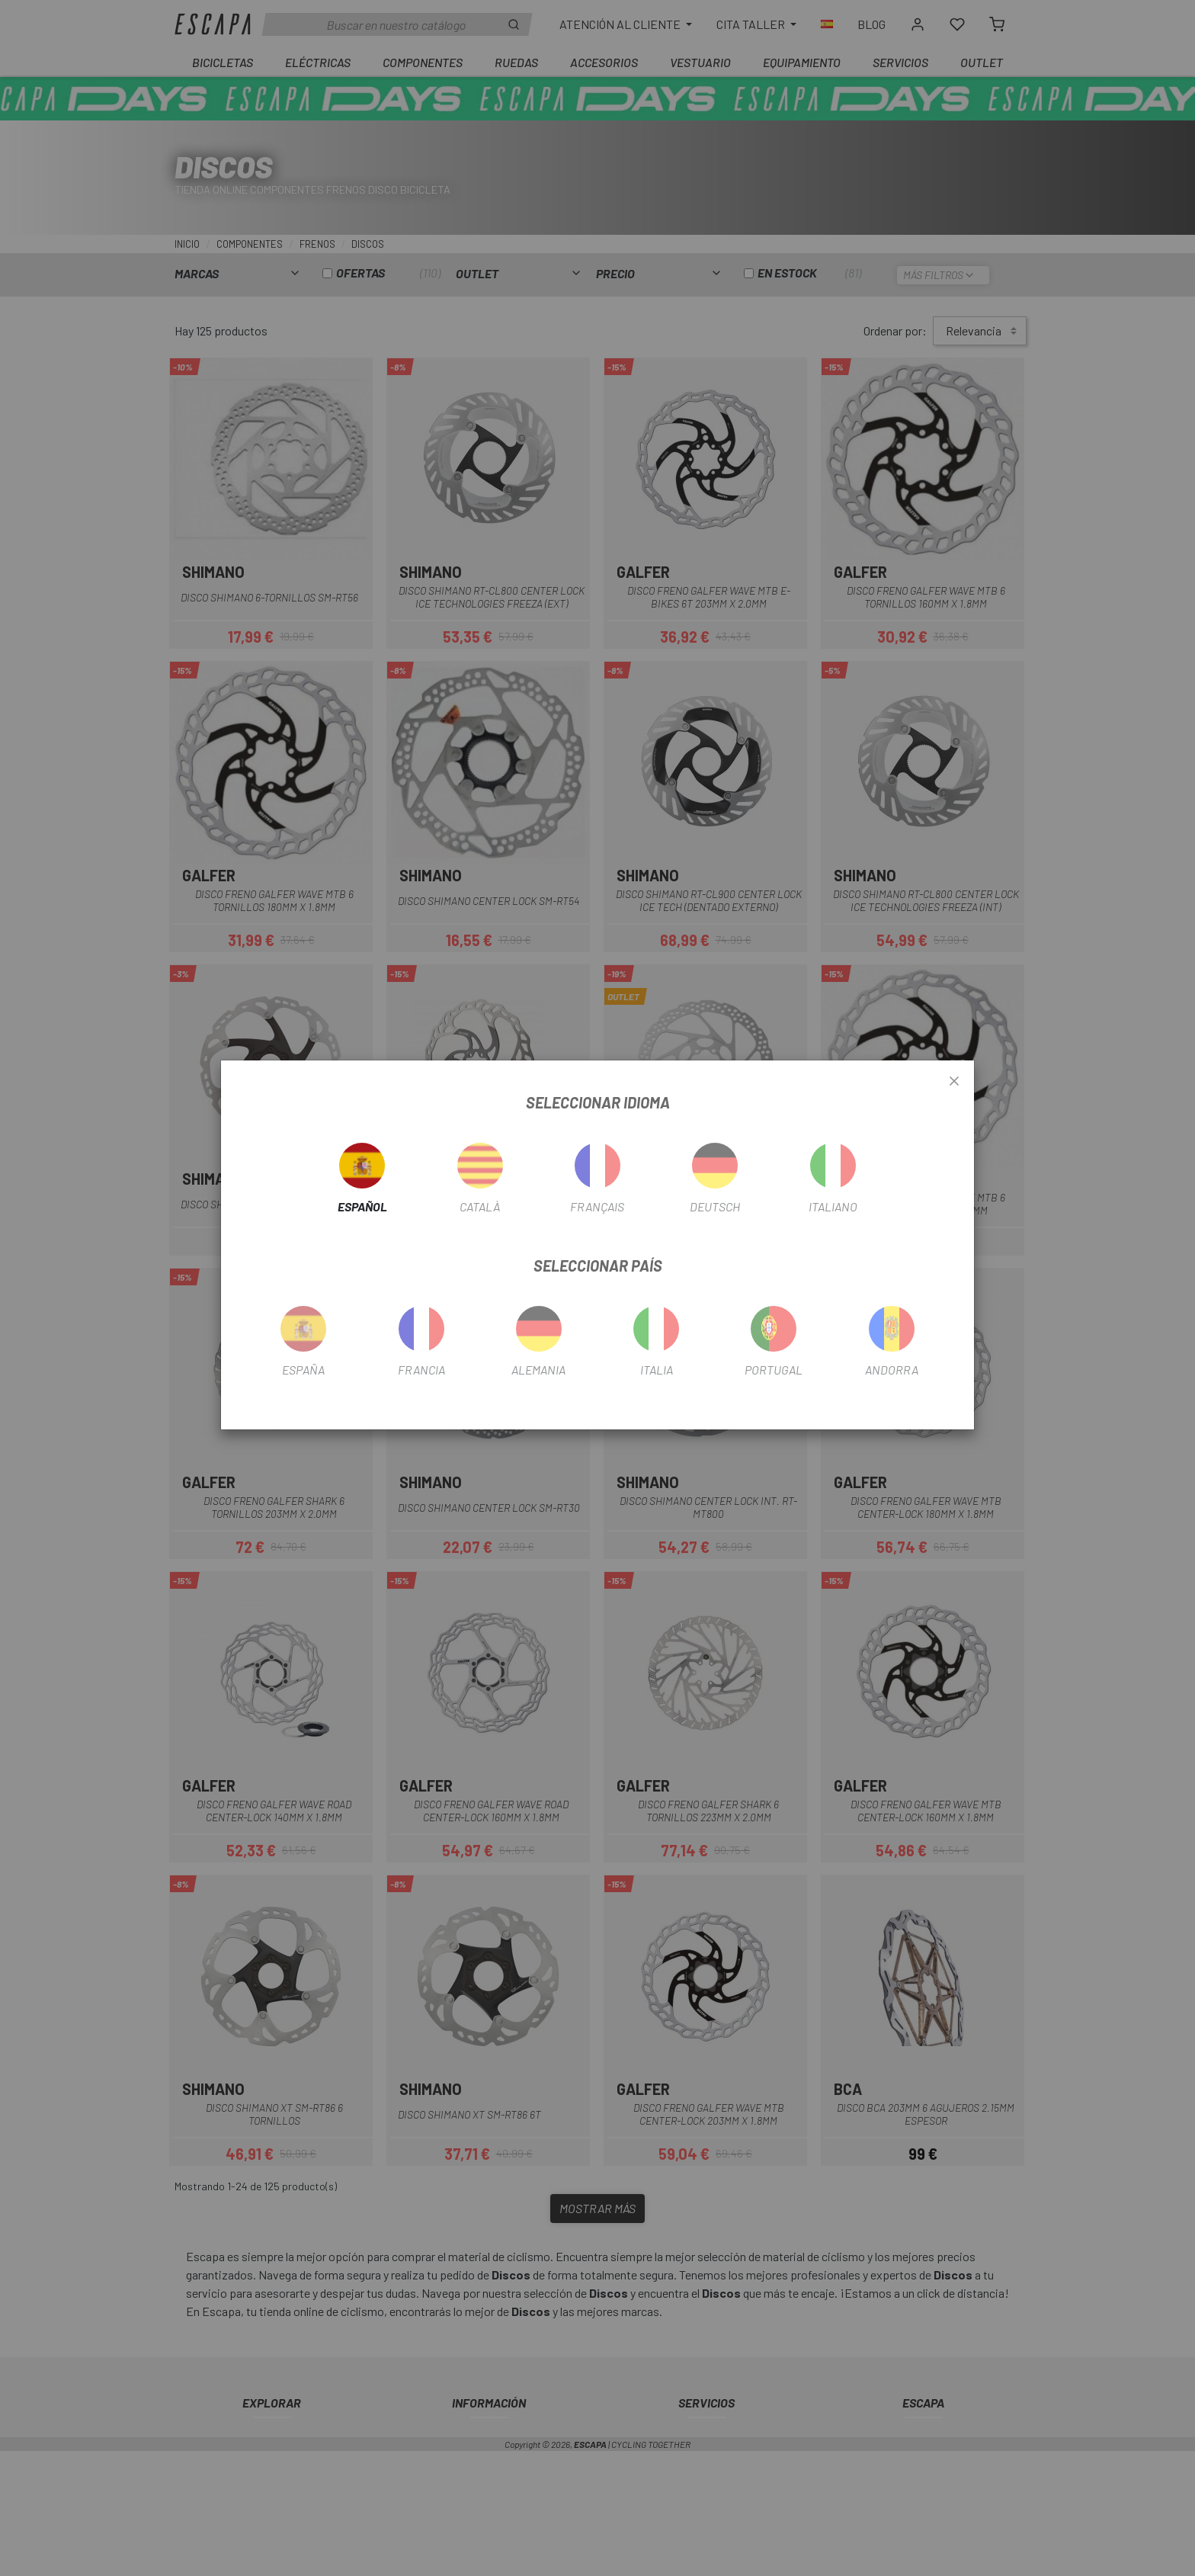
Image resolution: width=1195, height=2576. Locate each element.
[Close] (954, 1082)
